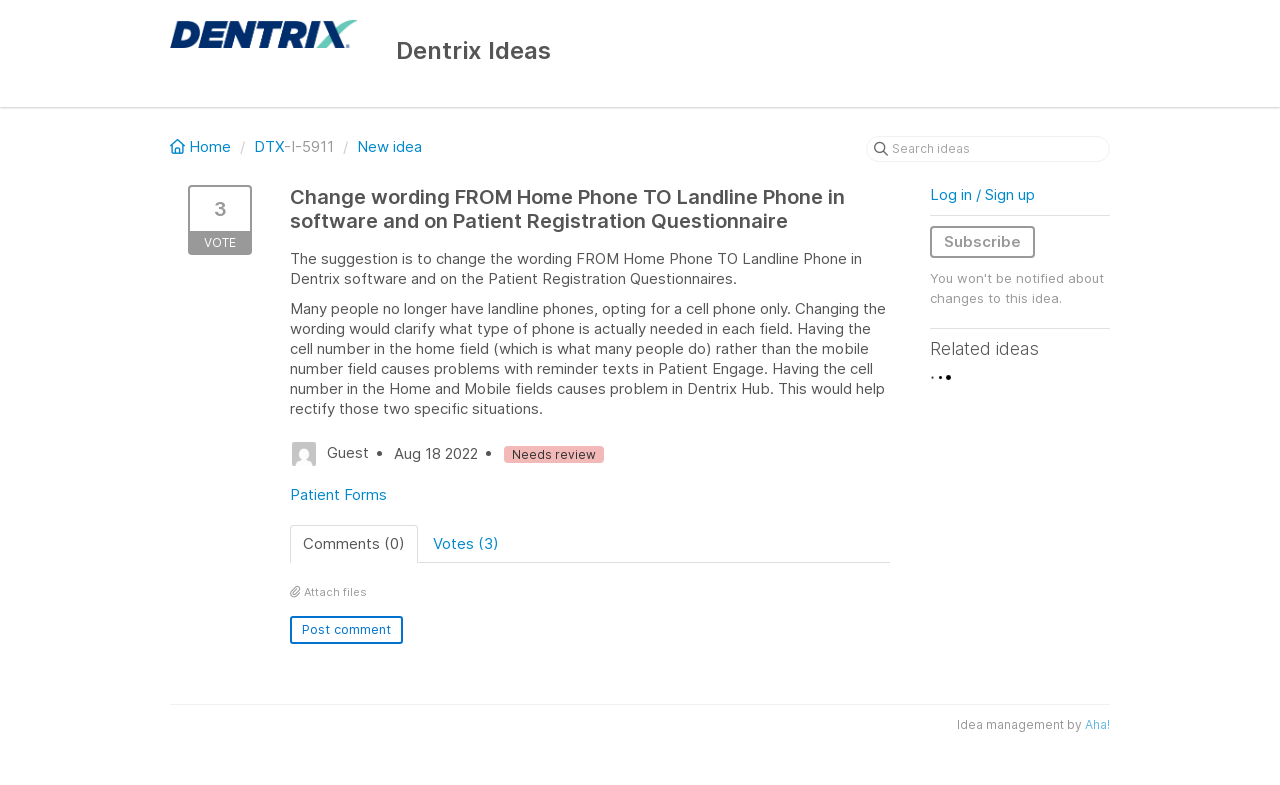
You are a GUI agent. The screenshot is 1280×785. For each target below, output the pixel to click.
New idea (389, 146)
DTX (269, 146)
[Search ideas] (988, 149)
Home (202, 146)
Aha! (1097, 724)
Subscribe (982, 241)
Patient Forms (338, 494)
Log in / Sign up (982, 194)
